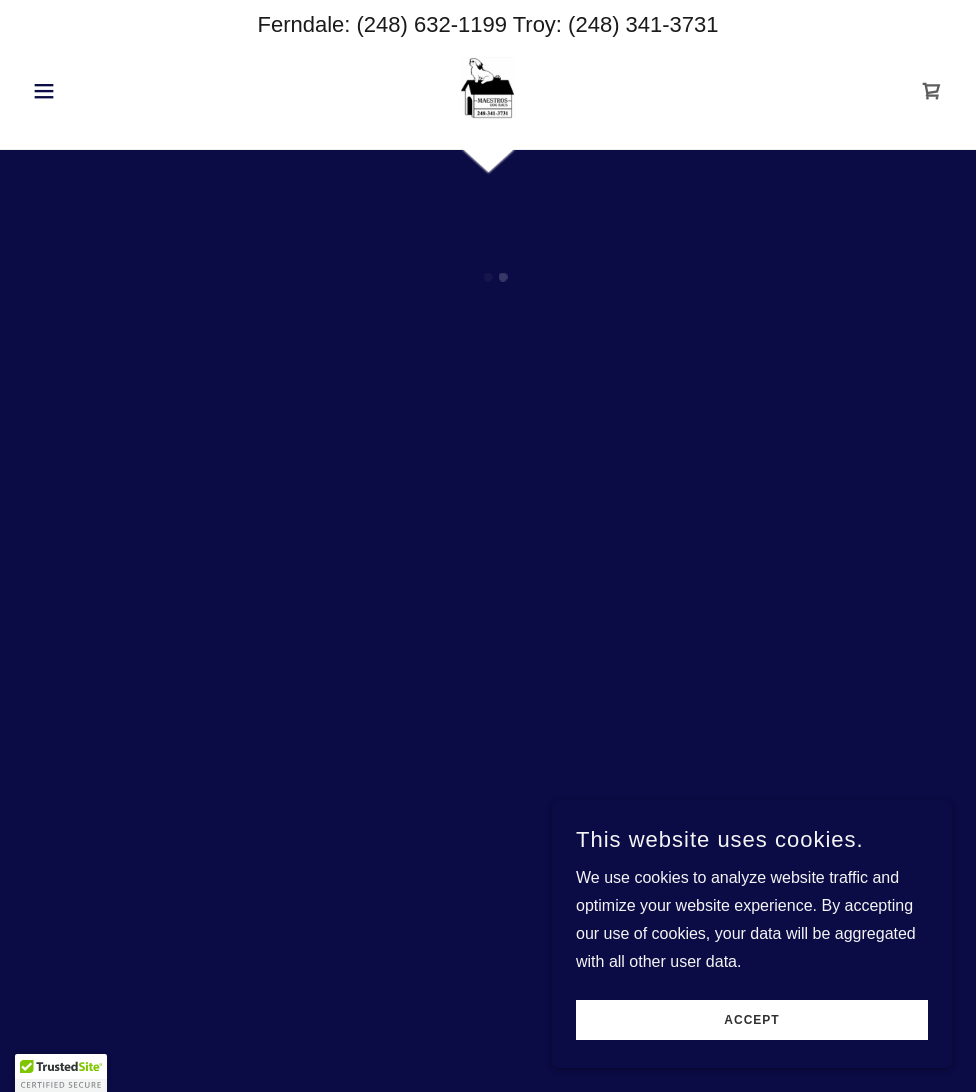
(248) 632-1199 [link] (432, 24)
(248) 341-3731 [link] (643, 24)
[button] (93, 91)
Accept (751, 1020)
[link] (488, 89)
